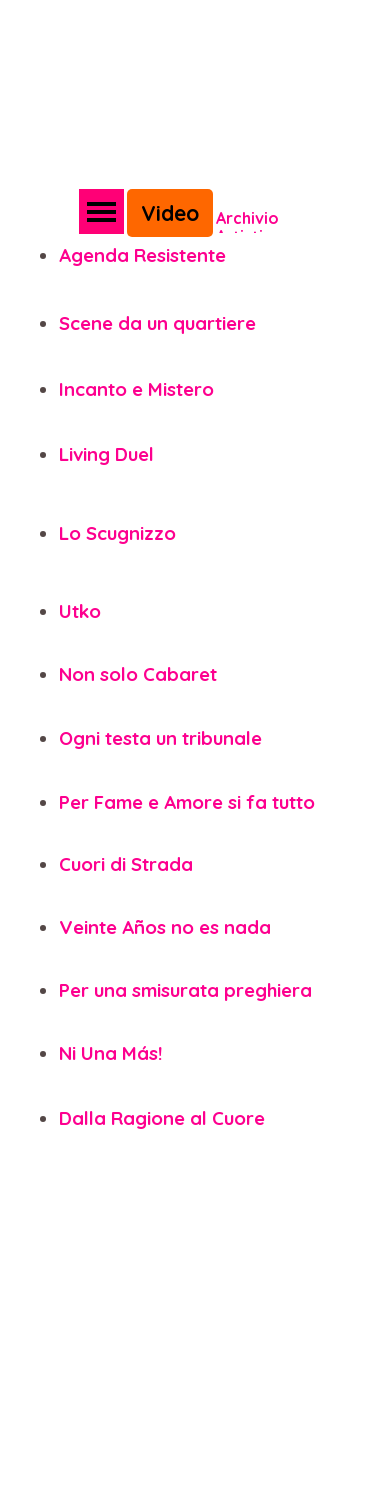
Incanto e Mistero (136, 389)
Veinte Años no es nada (165, 927)
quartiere (214, 323)
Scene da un (113, 323)
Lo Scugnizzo (117, 533)
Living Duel (106, 454)
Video (170, 213)
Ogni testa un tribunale (160, 738)
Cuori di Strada (126, 864)
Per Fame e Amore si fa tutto (187, 802)
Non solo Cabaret (138, 674)
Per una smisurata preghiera (185, 990)
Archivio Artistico (249, 227)
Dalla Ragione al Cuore (162, 1118)
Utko (80, 611)
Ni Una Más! (110, 1053)
